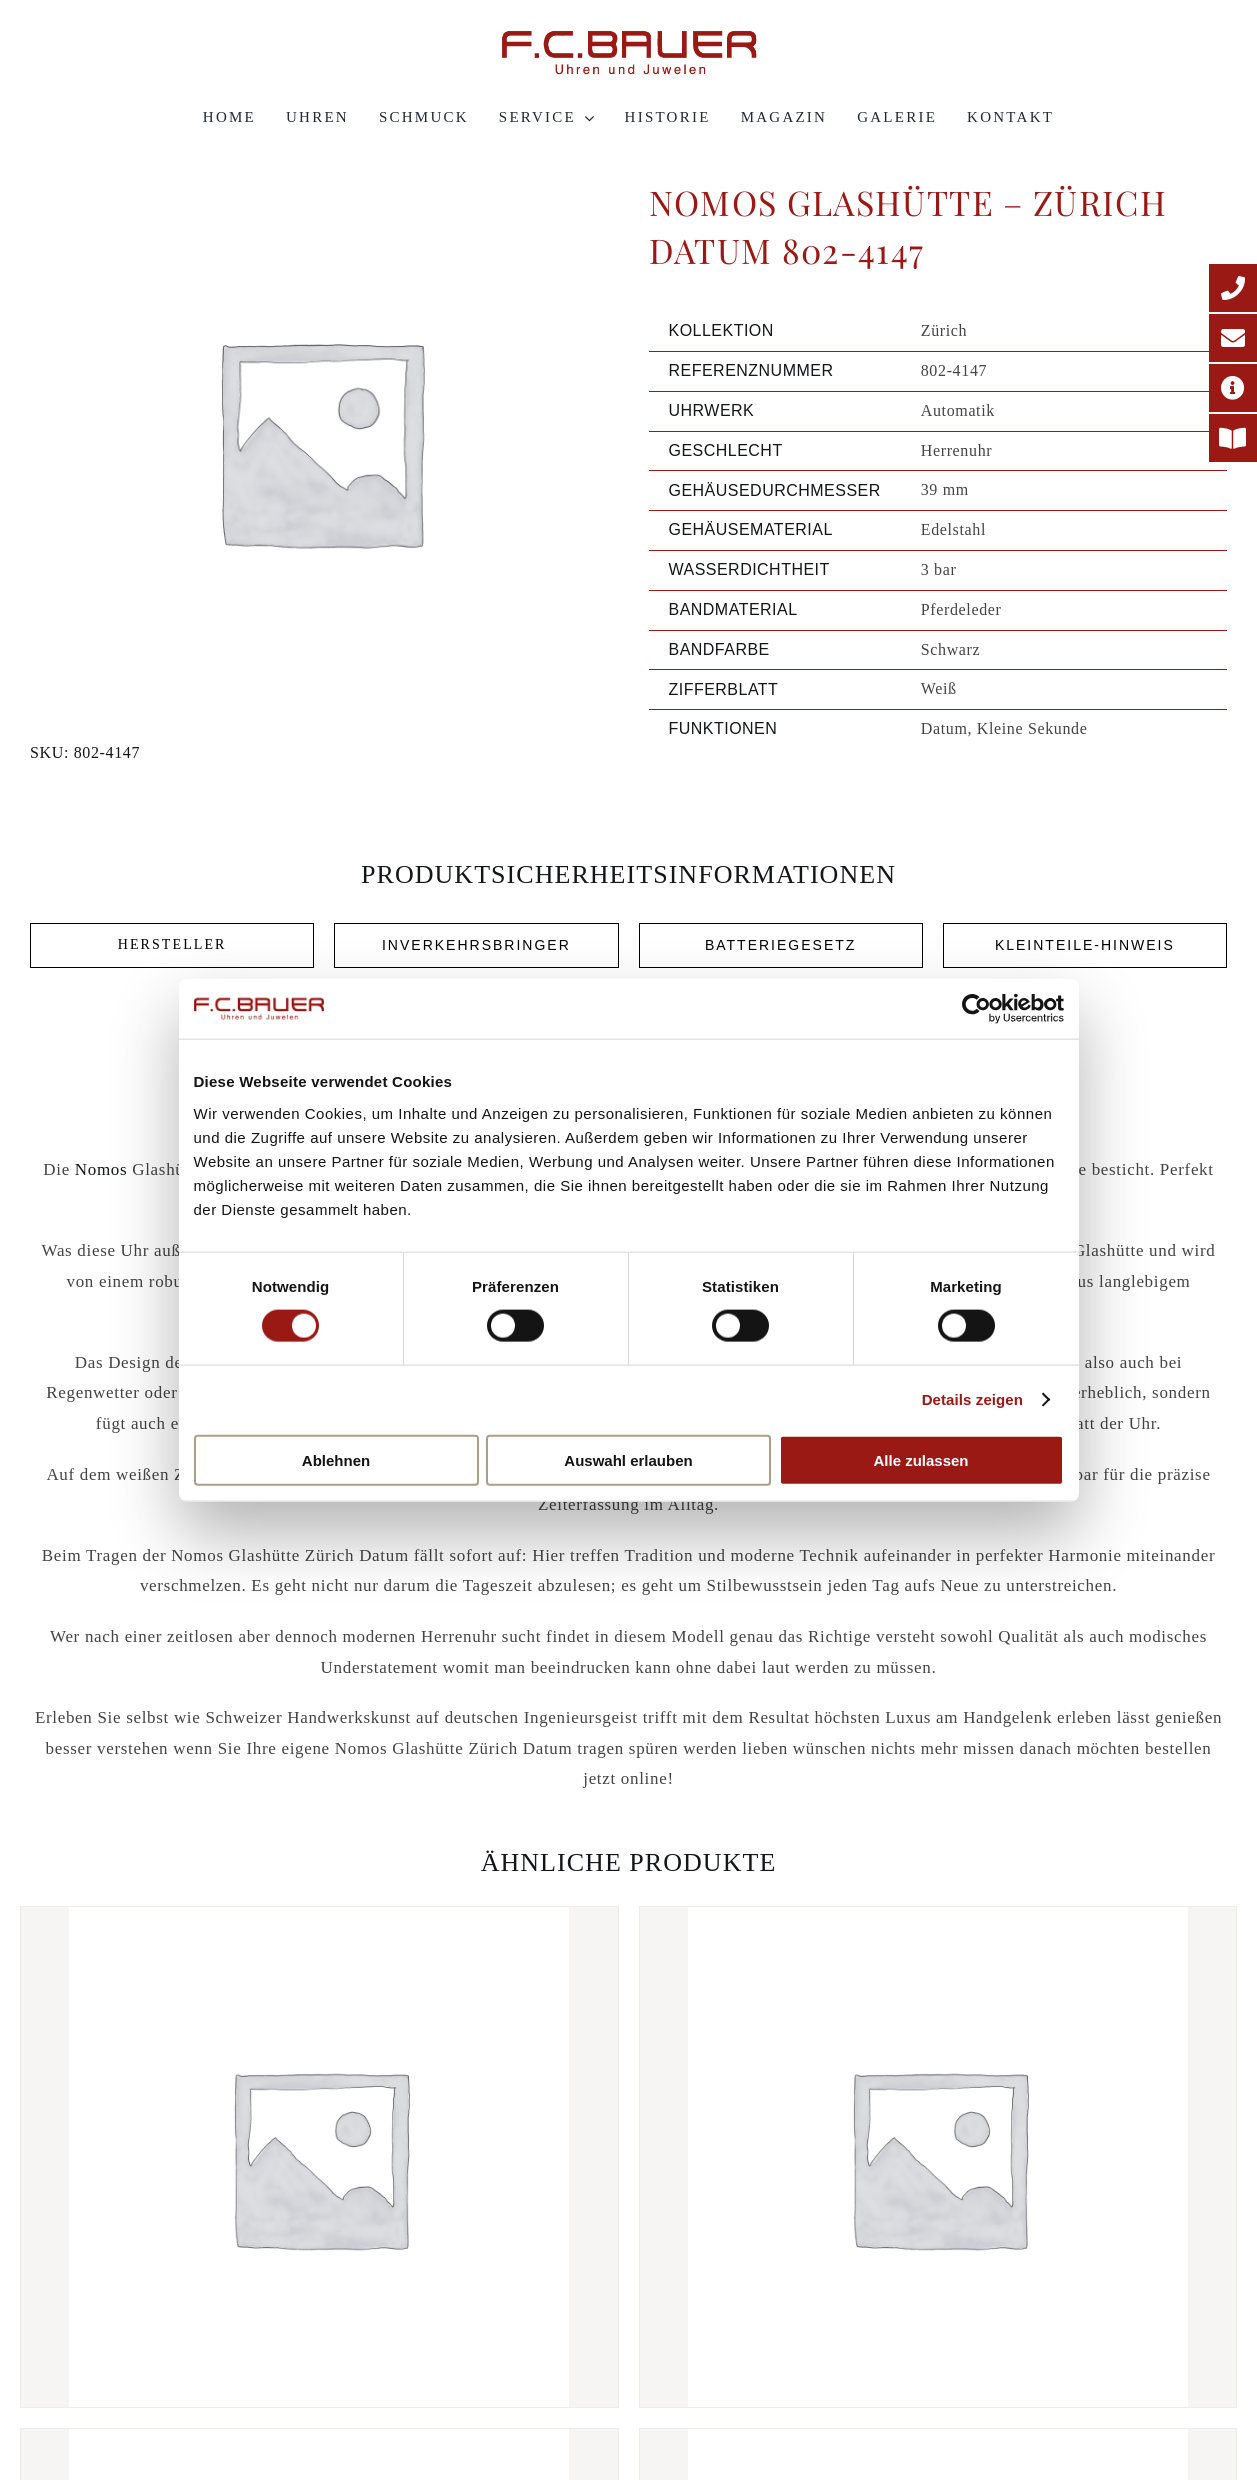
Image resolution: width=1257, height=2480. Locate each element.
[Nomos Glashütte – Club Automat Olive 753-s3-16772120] (319, 2157)
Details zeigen (972, 1399)
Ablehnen (336, 1459)
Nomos (101, 1169)
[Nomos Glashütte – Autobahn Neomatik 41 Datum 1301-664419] (938, 2157)
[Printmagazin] (1233, 438)
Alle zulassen (920, 1459)
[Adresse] (1233, 388)
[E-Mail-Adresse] (1233, 338)
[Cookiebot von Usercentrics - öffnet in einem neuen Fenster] (976, 1009)
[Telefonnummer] (1233, 288)
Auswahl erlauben (628, 1459)
